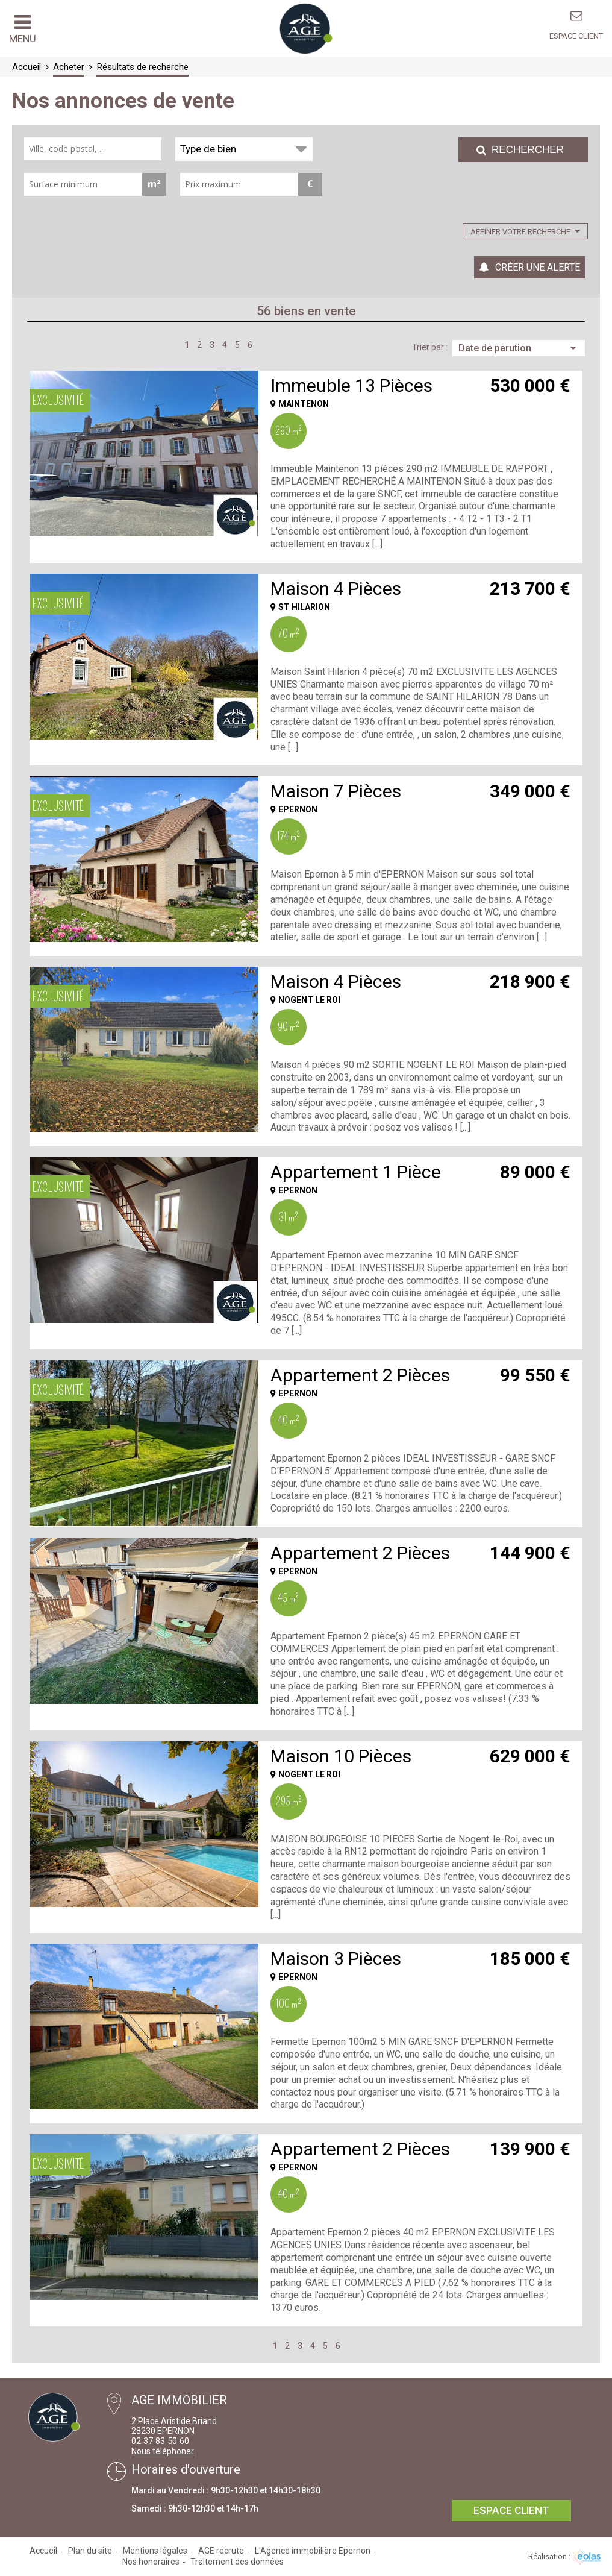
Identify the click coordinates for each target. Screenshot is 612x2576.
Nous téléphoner (162, 2451)
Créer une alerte (537, 267)
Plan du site (90, 2551)
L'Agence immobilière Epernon (312, 2551)
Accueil (43, 2551)
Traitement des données (237, 2561)
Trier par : (430, 347)
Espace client (576, 36)
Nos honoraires (151, 2561)
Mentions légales (155, 2551)
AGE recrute (221, 2551)
